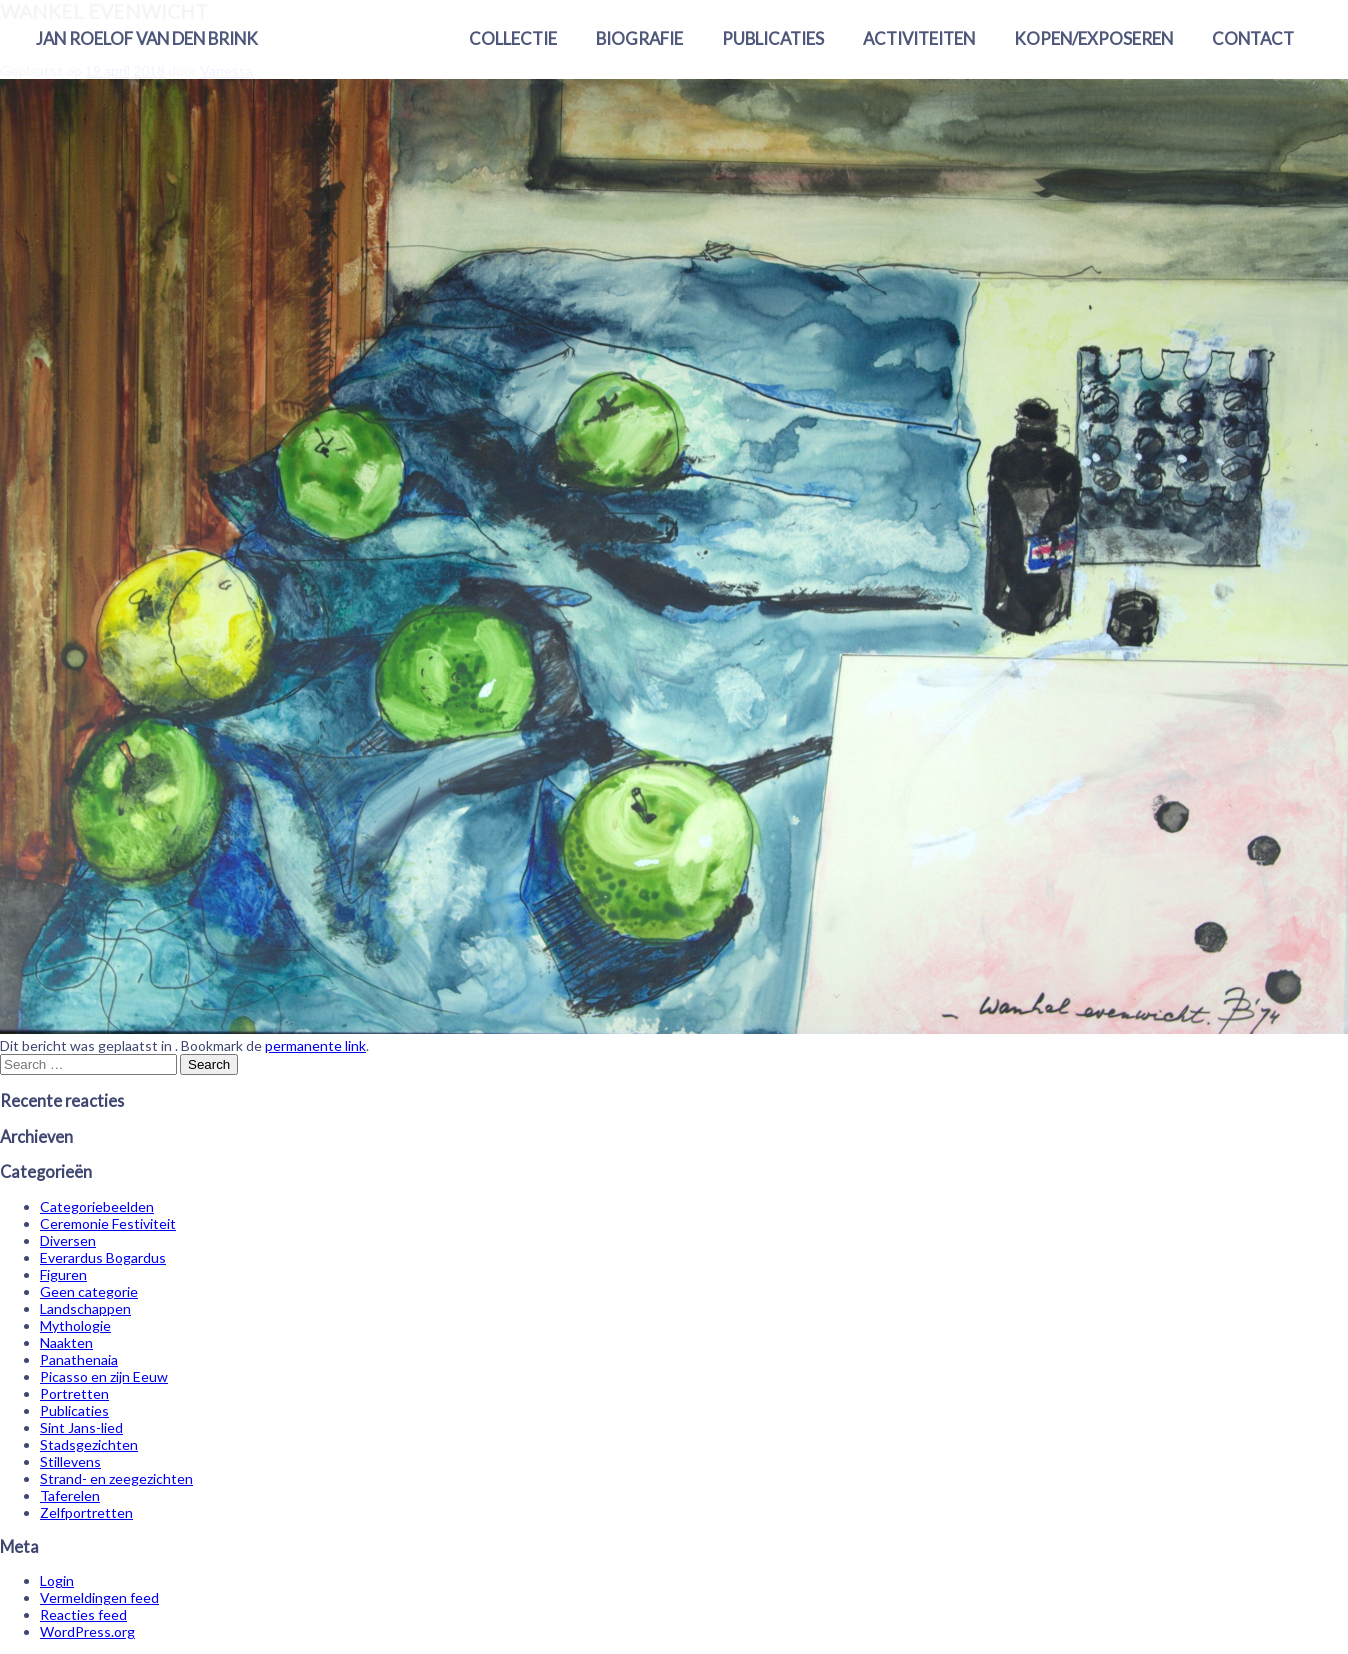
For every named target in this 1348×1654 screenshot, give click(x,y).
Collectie (513, 38)
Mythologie (75, 1325)
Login (57, 1580)
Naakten (66, 1342)
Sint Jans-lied (81, 1427)
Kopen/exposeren (1093, 38)
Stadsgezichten (89, 1444)
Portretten (74, 1393)
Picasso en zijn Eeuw (104, 1376)
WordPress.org (87, 1631)
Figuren (63, 1274)
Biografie (639, 38)
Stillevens (70, 1461)
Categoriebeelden (97, 1206)
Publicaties (773, 38)
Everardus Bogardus (103, 1257)
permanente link (315, 1045)
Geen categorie (89, 1291)
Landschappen (85, 1308)
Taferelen (70, 1495)
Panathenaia (79, 1359)
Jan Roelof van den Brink (147, 38)
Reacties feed (83, 1614)
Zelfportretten (86, 1512)
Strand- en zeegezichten (116, 1478)
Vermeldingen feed (99, 1597)
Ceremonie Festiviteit (108, 1223)
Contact (1253, 38)
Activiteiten (919, 38)
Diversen (68, 1240)
